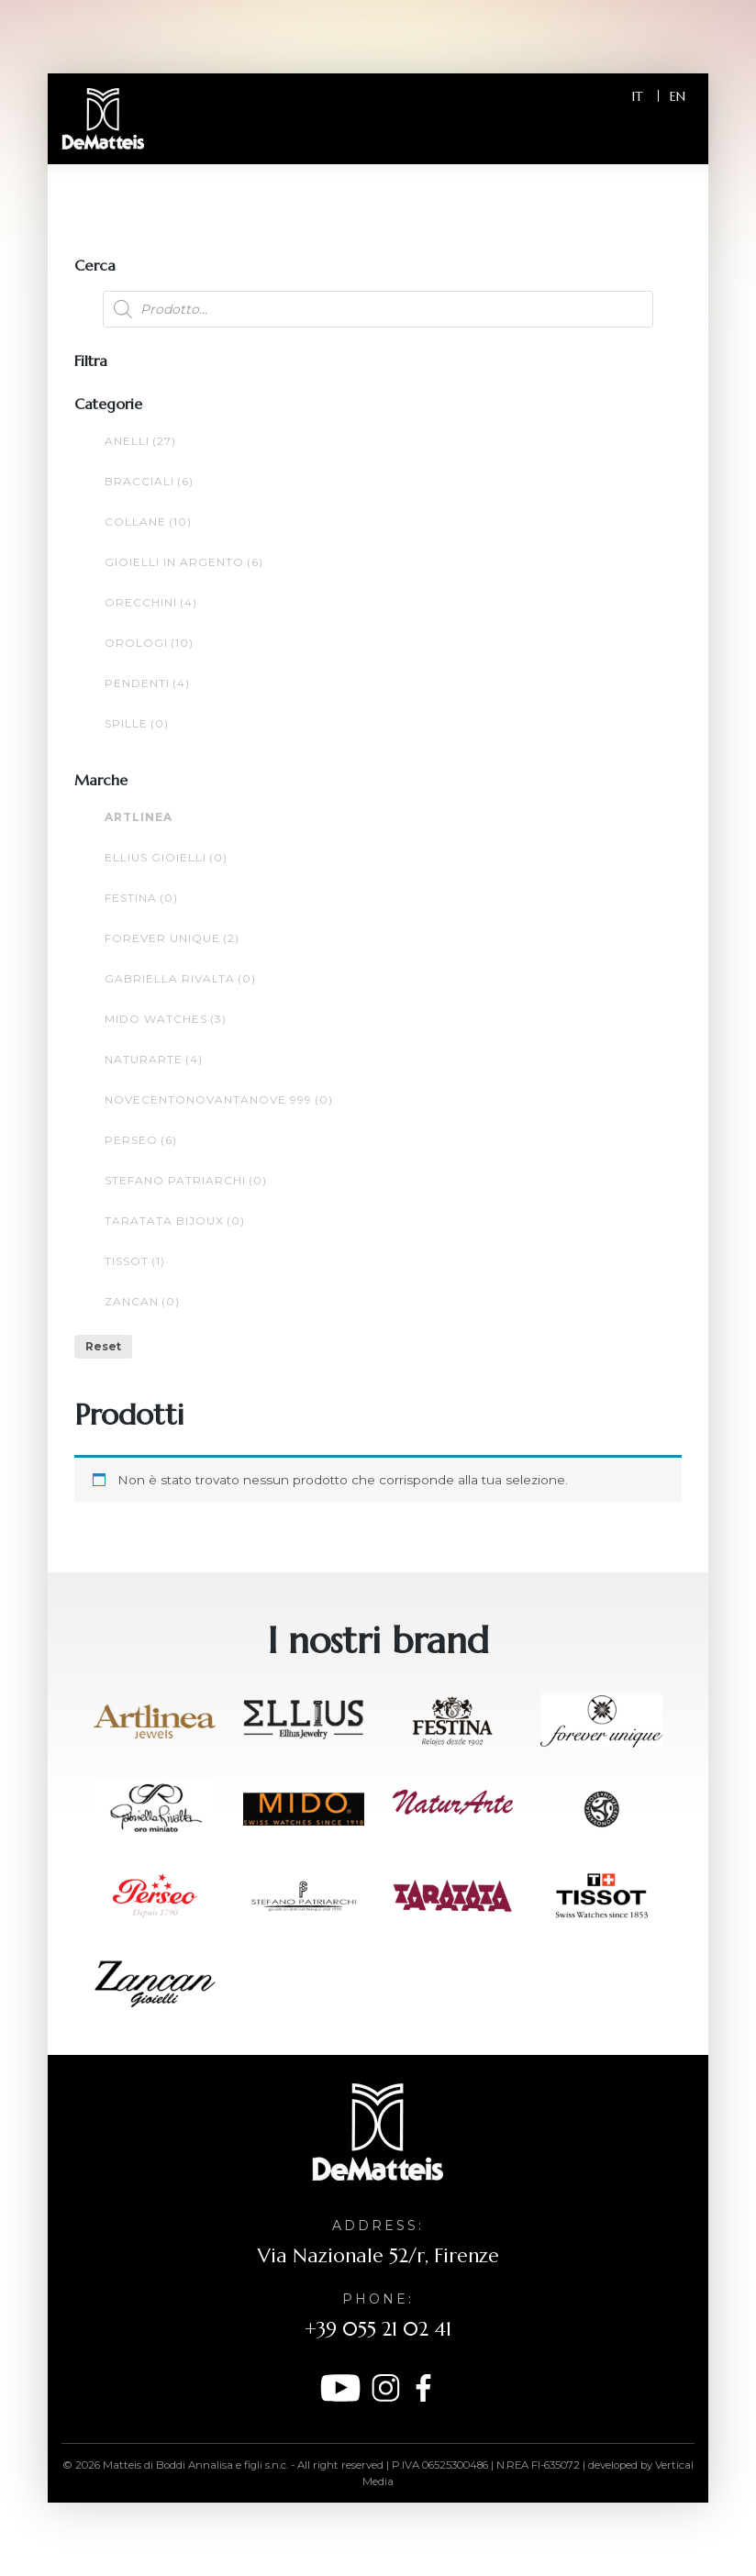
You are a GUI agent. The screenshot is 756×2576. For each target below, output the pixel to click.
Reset (103, 1346)
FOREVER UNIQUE (172, 938)
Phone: (378, 2299)
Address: (378, 2225)
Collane (148, 521)
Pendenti (147, 683)
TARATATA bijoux (175, 1220)
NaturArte (154, 1059)
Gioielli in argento (184, 562)
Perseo (141, 1140)
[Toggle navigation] (667, 130)
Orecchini (151, 602)
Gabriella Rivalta (180, 978)
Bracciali (149, 481)
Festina (141, 898)
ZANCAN (142, 1301)
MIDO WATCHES (166, 1019)
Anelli (140, 441)
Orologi (149, 643)
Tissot (135, 1261)
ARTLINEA (138, 817)
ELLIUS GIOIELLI (166, 857)
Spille (137, 723)
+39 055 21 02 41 (378, 2329)
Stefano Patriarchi (186, 1180)
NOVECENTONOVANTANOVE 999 (219, 1099)
